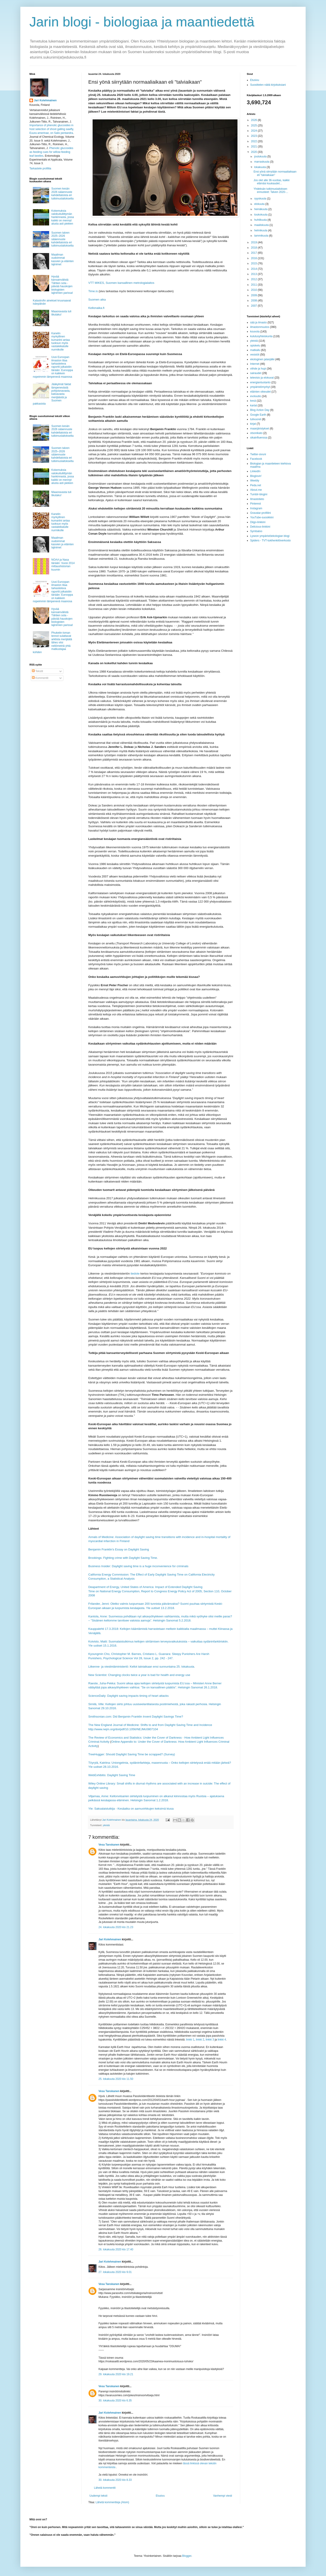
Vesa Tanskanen (109, 1844)
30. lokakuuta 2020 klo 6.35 (115, 2400)
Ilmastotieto (257, 499)
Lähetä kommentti (104, 2487)
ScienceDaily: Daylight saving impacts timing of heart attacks (128, 1695)
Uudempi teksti (98, 2495)
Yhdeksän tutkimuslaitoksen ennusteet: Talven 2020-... (271, 190)
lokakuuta (260, 167)
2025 (254, 125)
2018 (254, 247)
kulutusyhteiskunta (261, 336)
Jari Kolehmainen (109, 1939)
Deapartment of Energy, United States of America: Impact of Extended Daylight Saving (145, 1587)
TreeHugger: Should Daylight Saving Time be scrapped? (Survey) (131, 1754)
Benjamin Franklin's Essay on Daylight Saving (118, 1549)
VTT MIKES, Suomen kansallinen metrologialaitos (121, 282)
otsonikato (256, 433)
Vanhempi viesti (222, 2495)
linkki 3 (210, 2039)
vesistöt (254, 354)
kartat (253, 405)
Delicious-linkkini (260, 526)
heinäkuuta (261, 209)
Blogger (187, 2555)
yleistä (106, 1825)
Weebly (254, 480)
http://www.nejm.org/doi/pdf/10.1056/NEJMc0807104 (123, 1729)
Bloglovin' (256, 476)
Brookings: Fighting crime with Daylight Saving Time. (123, 1557)
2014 (254, 268)
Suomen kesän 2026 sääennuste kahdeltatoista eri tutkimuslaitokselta (62, 193)
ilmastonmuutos (259, 327)
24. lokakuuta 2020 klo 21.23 (115, 1927)
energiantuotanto (260, 382)
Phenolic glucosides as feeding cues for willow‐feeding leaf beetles (51, 152)
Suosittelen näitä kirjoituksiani (268, 84)
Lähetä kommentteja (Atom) (112, 2502)
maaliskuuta (261, 225)
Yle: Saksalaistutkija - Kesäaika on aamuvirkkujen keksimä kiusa (131, 1808)
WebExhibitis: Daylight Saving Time (111, 1775)
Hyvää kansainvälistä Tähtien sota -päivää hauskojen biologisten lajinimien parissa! (62, 284)
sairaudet (255, 373)
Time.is (93, 291)
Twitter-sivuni (258, 454)
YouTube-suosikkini (261, 517)
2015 (254, 263)
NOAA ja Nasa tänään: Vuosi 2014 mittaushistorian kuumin (63, 564)
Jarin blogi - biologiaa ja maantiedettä (141, 21)
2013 (254, 274)
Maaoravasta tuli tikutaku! (61, 313)
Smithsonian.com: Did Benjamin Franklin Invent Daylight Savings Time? (135, 1716)
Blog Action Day (259, 410)
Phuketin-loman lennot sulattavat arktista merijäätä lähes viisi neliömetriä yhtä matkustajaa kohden (52, 642)
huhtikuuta (261, 219)
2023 (254, 135)
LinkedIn (255, 471)
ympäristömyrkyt (260, 387)
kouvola (254, 331)
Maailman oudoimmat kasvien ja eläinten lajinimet (62, 259)
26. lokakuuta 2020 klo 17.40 (115, 2249)
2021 (254, 146)
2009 (254, 295)
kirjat (253, 423)
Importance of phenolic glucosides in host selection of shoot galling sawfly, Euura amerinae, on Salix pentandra (51, 129)
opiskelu (255, 345)
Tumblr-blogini (258, 494)
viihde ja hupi (258, 368)
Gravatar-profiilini (260, 512)
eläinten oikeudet (260, 391)
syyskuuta (260, 198)
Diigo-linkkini (257, 522)
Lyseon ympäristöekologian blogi (270, 536)
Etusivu (160, 2495)
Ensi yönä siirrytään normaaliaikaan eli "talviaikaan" (275, 173)
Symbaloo (256, 531)
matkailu (255, 350)
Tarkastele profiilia (40, 168)
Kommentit (40, 678)
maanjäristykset (259, 428)
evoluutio (255, 396)
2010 (254, 289)
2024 (254, 130)
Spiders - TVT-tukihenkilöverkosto (270, 540)
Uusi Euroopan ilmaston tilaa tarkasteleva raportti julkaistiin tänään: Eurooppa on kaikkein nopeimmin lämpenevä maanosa (53, 366)
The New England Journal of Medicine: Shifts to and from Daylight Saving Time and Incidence (150, 1725)
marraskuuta (262, 161)
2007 (254, 305)
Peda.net (255, 485)
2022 (254, 141)
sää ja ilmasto (258, 322)
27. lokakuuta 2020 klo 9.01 (115, 2272)
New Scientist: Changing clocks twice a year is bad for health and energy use (139, 1675)
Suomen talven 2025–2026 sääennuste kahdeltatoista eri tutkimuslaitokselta (62, 239)
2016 (254, 258)
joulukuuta (260, 156)
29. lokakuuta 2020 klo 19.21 (115, 2374)
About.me (256, 489)
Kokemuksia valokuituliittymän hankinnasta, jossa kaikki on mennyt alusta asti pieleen (62, 217)
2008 (254, 300)
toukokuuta (261, 214)
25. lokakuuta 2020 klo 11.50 (115, 2079)
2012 (254, 279)
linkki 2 (200, 2039)
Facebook (256, 458)
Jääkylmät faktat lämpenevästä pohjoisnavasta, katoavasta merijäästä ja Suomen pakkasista (52, 394)
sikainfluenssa (258, 437)
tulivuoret (255, 419)
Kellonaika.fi (96, 308)
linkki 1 (190, 2039)
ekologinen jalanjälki (262, 359)
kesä (253, 400)
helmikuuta (261, 230)
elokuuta (259, 204)
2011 (254, 284)
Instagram (256, 508)
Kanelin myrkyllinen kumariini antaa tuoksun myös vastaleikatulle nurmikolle (60, 341)
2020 (254, 152)
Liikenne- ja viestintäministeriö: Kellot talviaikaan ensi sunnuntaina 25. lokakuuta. (141, 1666)
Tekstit (37, 671)
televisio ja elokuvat (262, 377)
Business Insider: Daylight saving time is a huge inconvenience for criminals (138, 1566)
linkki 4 (222, 2039)
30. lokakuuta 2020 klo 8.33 (115, 2479)
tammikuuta (261, 235)
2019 (254, 242)
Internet (254, 363)
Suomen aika (97, 299)
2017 (254, 252)
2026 (254, 120)
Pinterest (255, 503)
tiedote (135, 1273)
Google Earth (258, 414)
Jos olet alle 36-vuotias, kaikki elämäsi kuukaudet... (272, 182)
